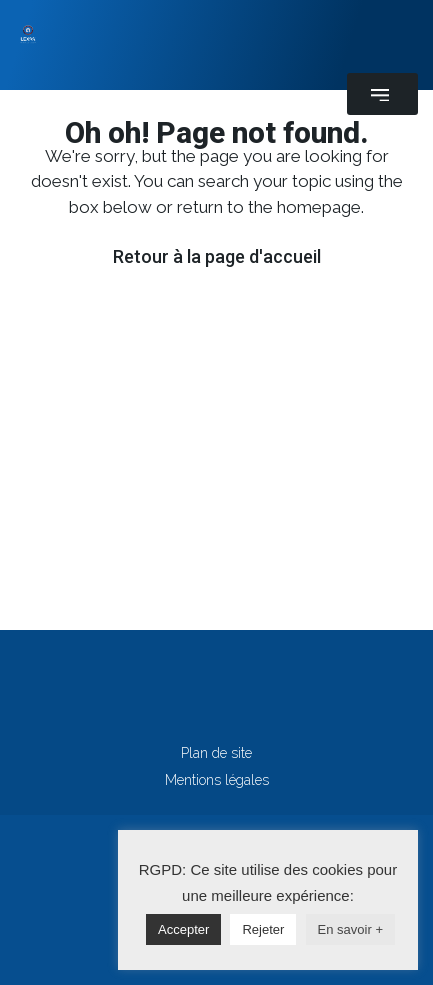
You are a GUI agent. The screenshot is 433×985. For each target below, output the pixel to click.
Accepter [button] (183, 929)
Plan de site (216, 753)
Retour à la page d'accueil (217, 256)
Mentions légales (217, 780)
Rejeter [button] (263, 929)
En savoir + (350, 929)
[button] (382, 94)
